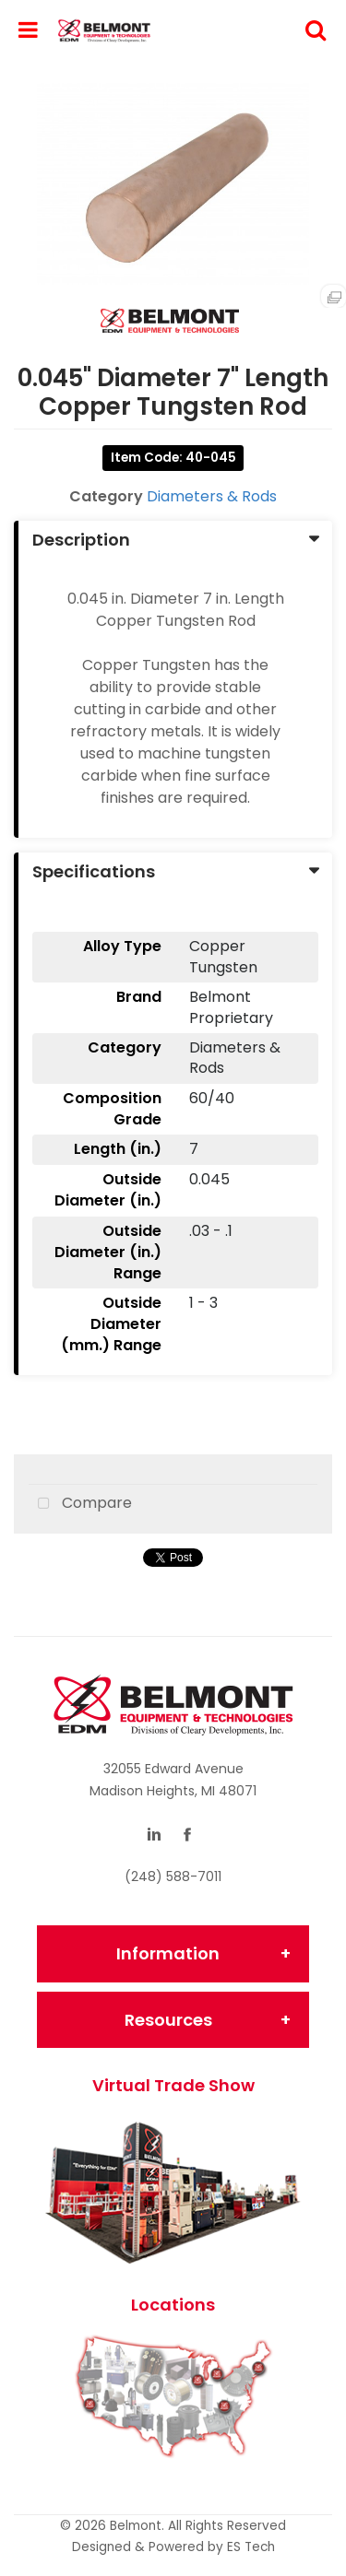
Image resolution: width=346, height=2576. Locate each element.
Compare (80, 1504)
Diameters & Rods (212, 496)
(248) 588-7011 (173, 1876)
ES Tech (251, 2547)
